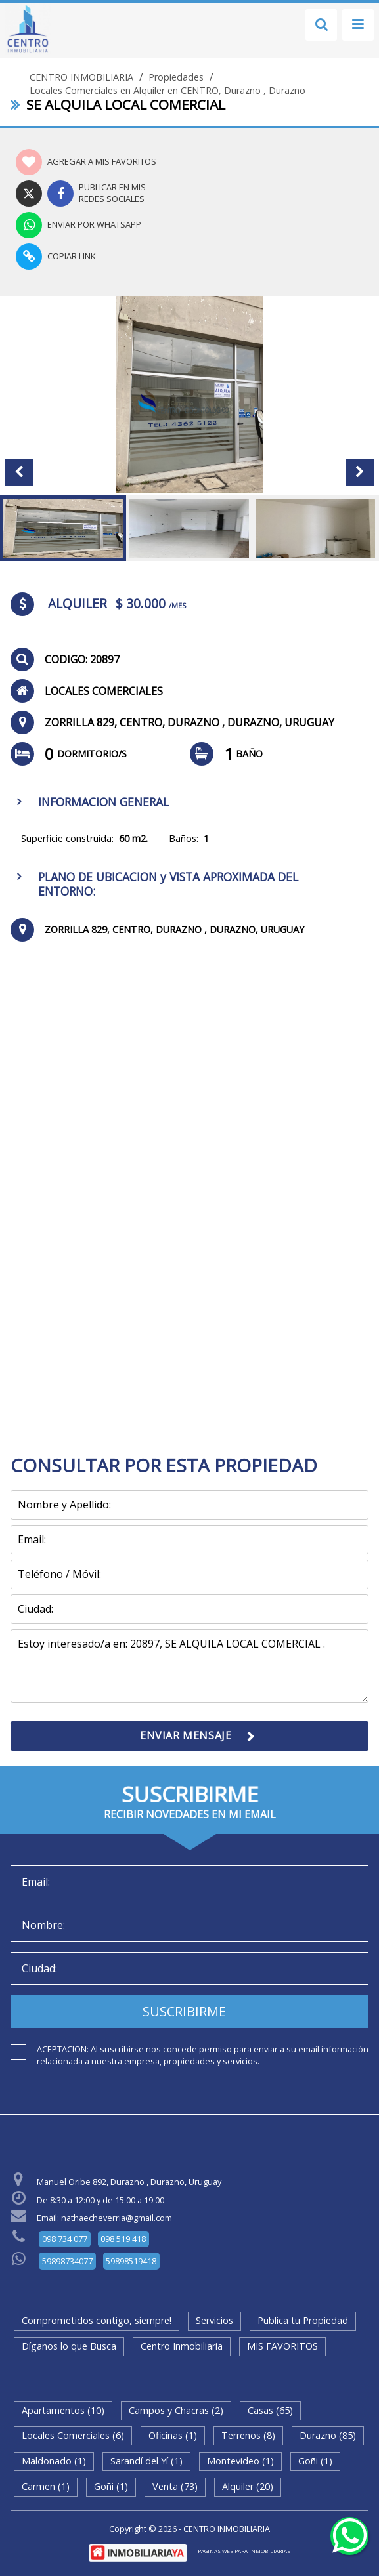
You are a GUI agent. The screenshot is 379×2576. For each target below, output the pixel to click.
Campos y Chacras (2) (176, 2410)
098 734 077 (64, 2239)
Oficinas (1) (172, 2435)
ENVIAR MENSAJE (185, 1735)
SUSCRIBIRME (184, 2011)
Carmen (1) (46, 2486)
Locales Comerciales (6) (73, 2435)
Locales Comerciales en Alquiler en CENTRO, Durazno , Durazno (167, 90)
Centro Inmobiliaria (182, 2346)
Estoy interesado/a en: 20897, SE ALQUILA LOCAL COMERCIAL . (189, 1666)
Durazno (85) (328, 2435)
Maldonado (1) (54, 2461)
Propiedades (176, 77)
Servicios (214, 2320)
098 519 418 (123, 2239)
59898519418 (131, 2261)
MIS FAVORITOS (282, 2346)
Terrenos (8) (248, 2435)
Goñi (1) (315, 2461)
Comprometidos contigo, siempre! (96, 2320)
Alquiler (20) (247, 2486)
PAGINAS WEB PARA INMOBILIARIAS (244, 2550)
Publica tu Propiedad (302, 2320)
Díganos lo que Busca (69, 2346)
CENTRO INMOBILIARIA (81, 77)
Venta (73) (175, 2486)
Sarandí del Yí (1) (146, 2461)
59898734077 (67, 2261)
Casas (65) (270, 2410)
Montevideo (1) (240, 2461)
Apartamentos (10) (63, 2410)
